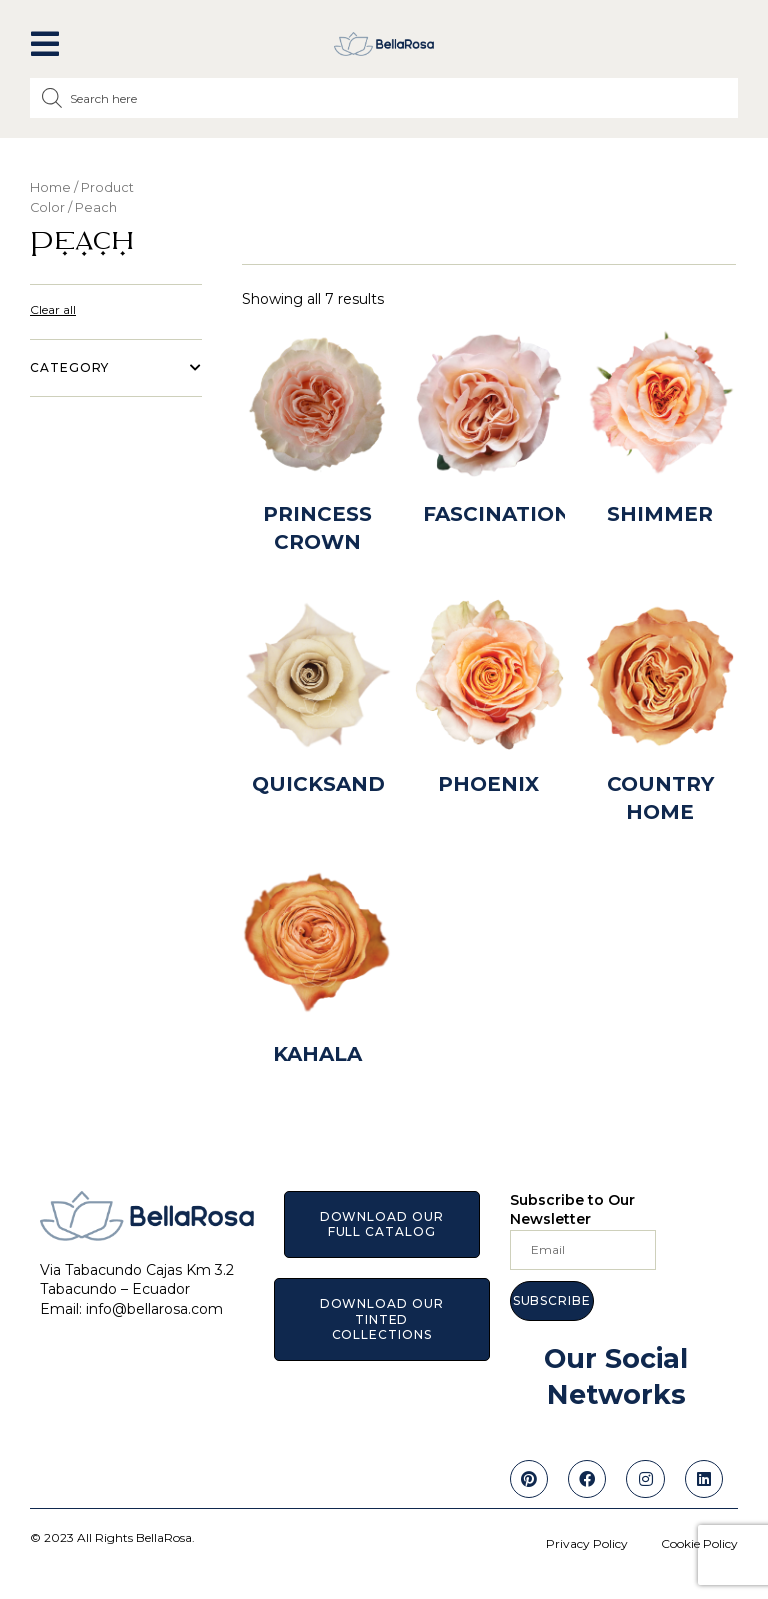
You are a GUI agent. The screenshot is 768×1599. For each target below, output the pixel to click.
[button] (45, 44)
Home (50, 187)
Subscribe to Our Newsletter (572, 1210)
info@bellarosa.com (154, 1309)
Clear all (53, 309)
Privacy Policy (587, 1543)
